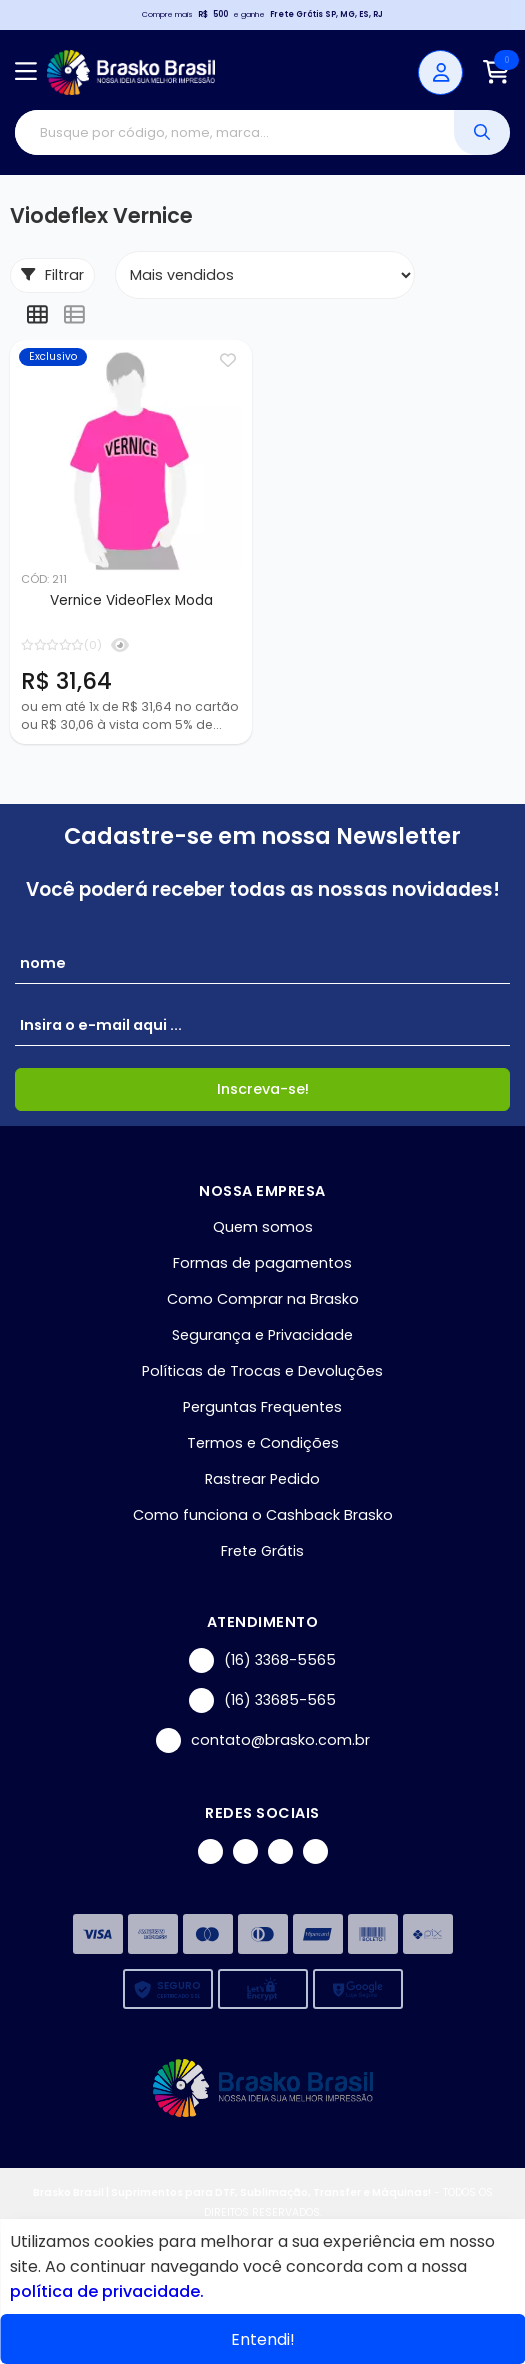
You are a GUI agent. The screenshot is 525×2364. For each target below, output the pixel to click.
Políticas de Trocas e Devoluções (262, 1371)
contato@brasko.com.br (263, 1740)
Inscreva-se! (263, 1089)
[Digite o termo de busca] (234, 132)
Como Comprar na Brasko (263, 1299)
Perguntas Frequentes (262, 1407)
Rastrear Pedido (262, 1479)
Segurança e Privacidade (262, 1335)
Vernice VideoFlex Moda (131, 600)
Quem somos (263, 1227)
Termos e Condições (263, 1443)
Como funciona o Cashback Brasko (263, 1515)
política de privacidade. (107, 2291)
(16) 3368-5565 (262, 1660)
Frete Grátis (262, 1551)
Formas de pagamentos (262, 1263)
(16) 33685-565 (262, 1700)
